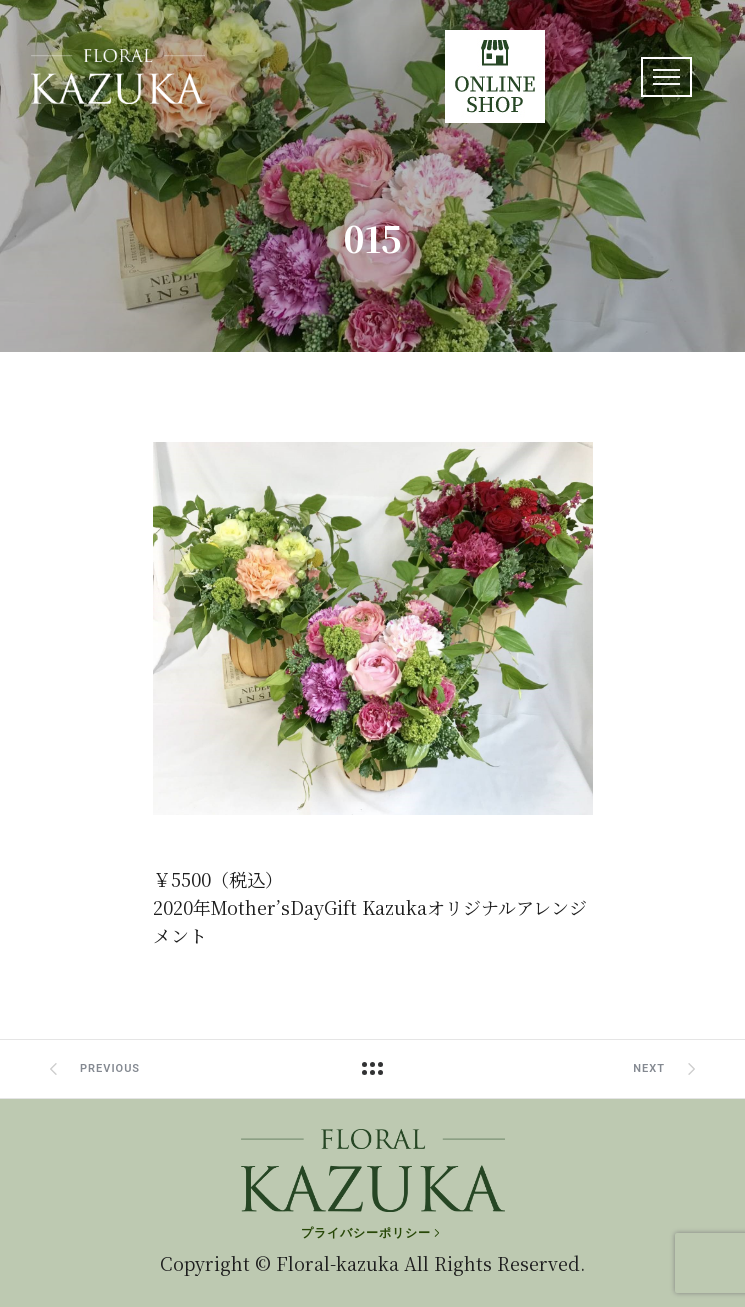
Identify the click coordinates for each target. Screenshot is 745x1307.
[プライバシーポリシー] (372, 1233)
